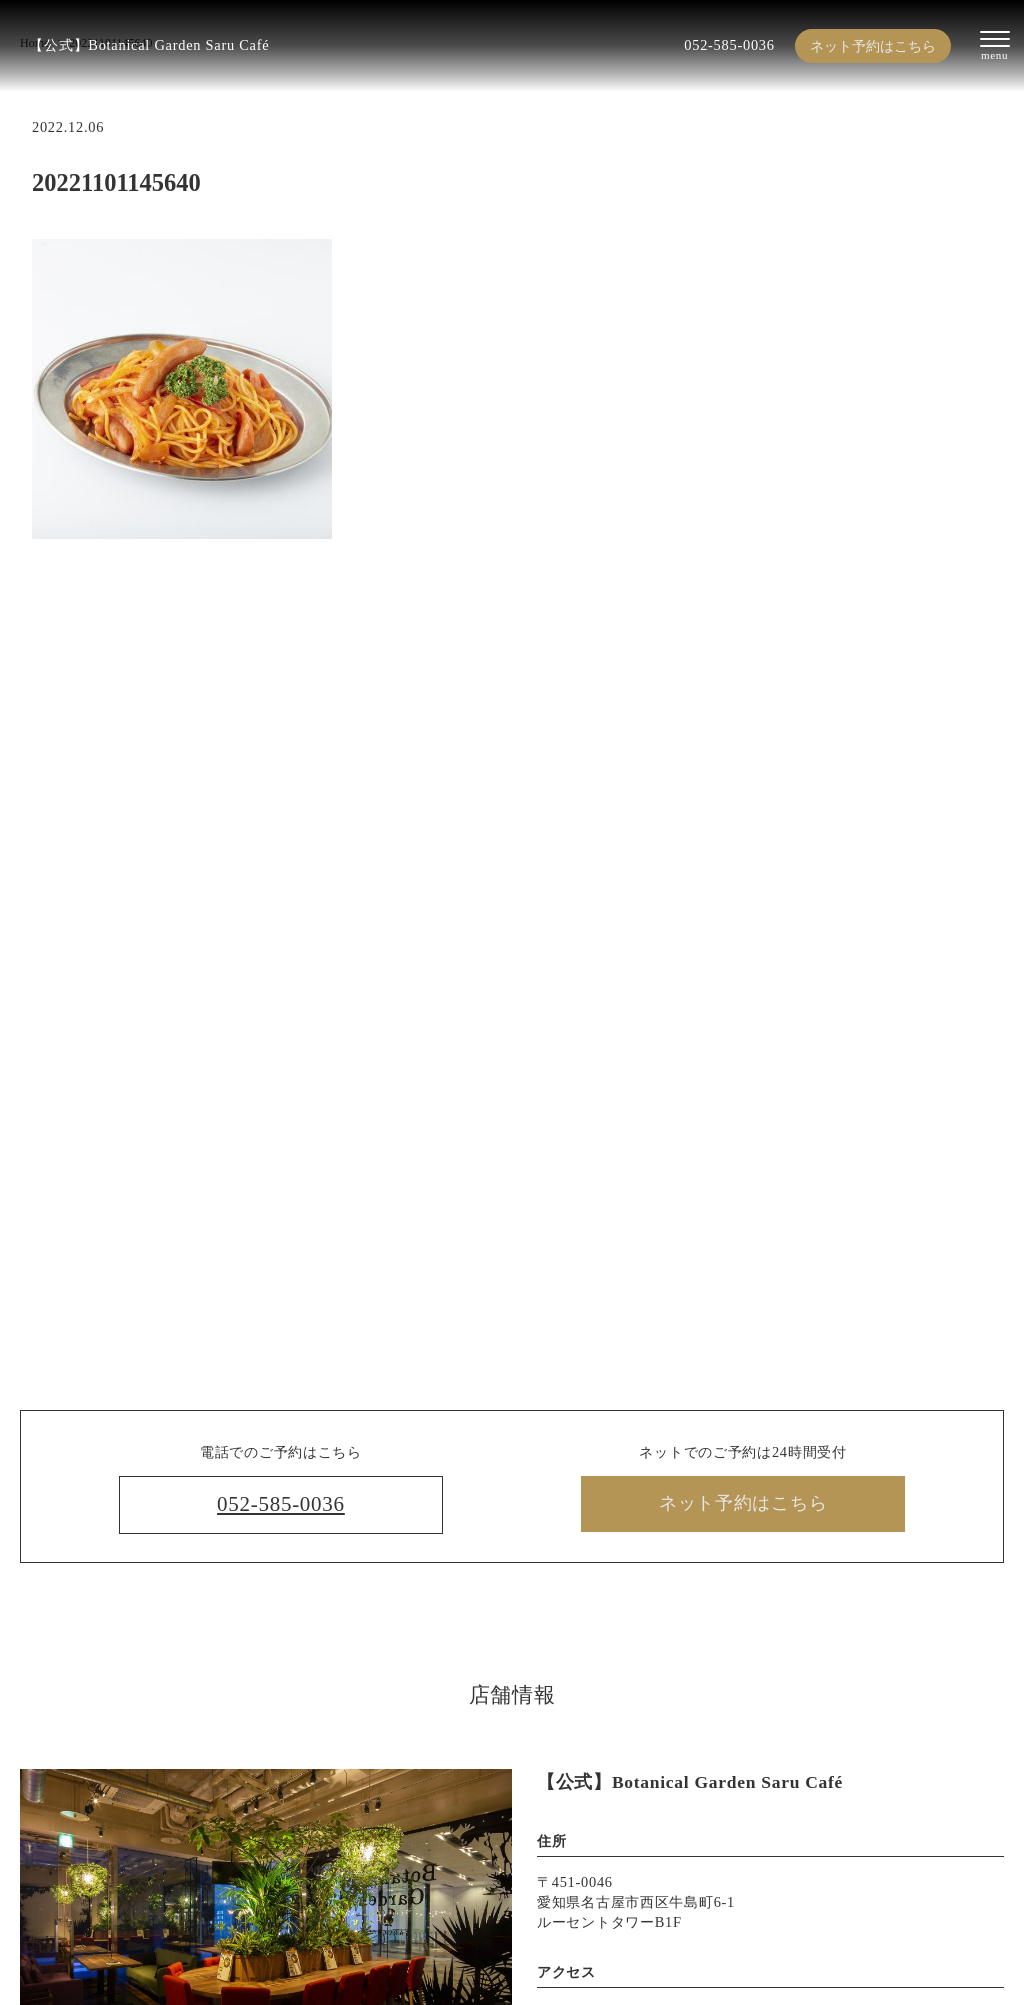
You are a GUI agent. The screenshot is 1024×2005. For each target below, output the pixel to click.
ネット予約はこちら (873, 46)
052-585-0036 (729, 45)
